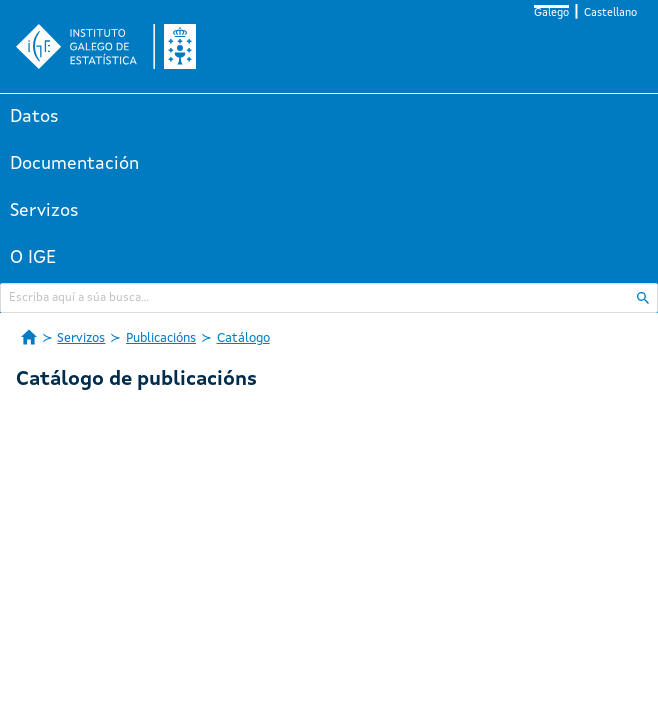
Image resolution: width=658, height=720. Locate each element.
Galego (551, 13)
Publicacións (161, 338)
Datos (34, 117)
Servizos (44, 211)
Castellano (610, 13)
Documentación (74, 164)
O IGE (33, 258)
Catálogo (243, 338)
